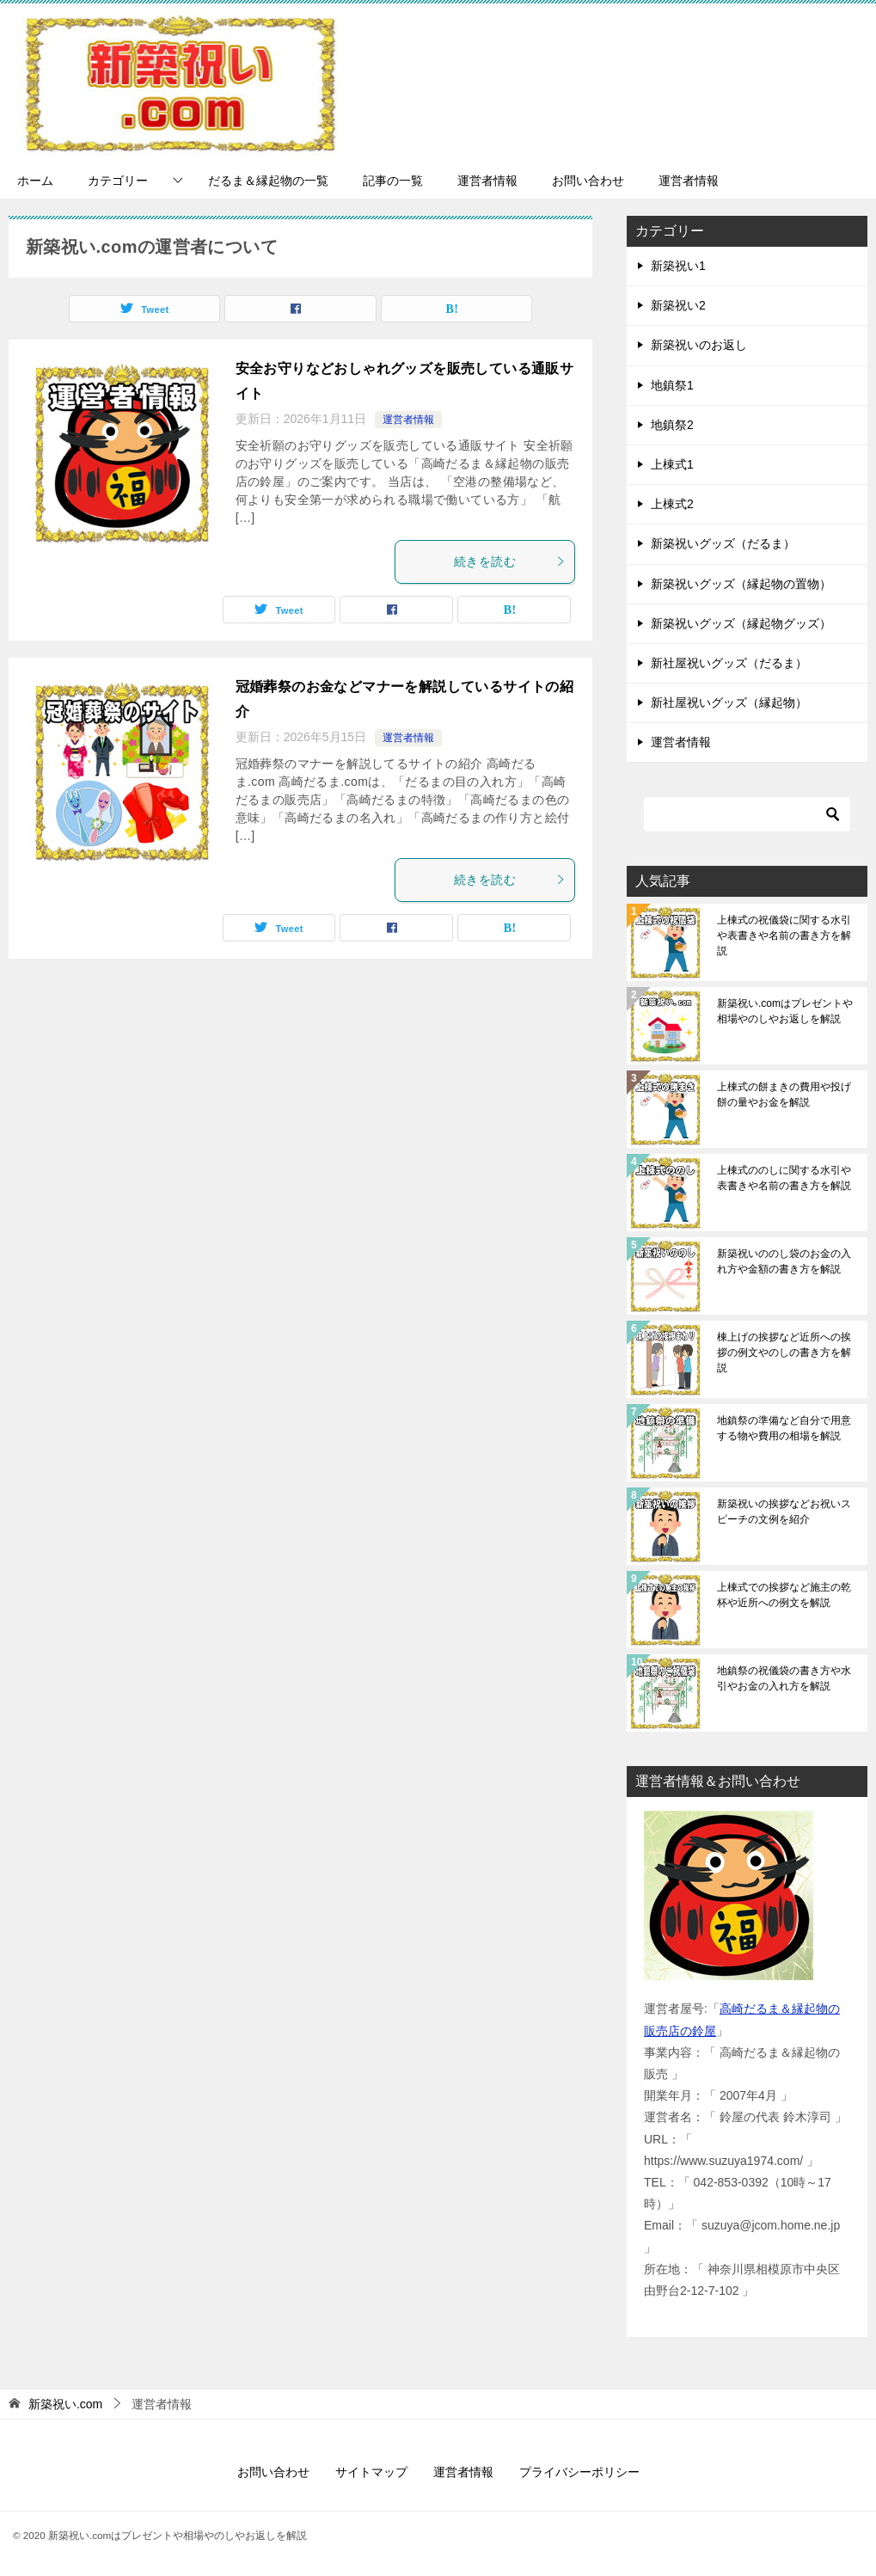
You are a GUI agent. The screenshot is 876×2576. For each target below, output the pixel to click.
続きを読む (510, 561)
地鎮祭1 (672, 385)
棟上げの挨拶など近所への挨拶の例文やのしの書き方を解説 (784, 1352)
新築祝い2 (678, 305)
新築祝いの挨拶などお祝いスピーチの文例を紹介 (784, 1511)
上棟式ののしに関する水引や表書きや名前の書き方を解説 (784, 1178)
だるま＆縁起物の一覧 (268, 180)
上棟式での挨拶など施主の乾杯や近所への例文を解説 (784, 1595)
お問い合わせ (588, 180)
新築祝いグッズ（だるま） (723, 543)
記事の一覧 (393, 180)
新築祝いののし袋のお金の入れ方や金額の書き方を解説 (784, 1261)
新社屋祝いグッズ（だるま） (729, 663)
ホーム (35, 180)
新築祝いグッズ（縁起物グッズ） (741, 623)
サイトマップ (371, 2472)
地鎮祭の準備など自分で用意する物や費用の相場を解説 (784, 1428)
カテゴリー (118, 180)
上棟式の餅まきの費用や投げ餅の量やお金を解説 (784, 1094)
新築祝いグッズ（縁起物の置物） (741, 584)
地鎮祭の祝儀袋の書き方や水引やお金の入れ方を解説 (784, 1678)
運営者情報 (487, 180)
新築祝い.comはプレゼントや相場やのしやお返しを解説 (785, 1011)
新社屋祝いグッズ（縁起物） (729, 702)
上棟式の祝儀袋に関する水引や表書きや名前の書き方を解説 (784, 935)
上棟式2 (672, 504)
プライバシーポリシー (579, 2472)
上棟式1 (672, 464)
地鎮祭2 (672, 425)
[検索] (747, 814)
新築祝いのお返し (699, 345)
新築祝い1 (678, 266)
